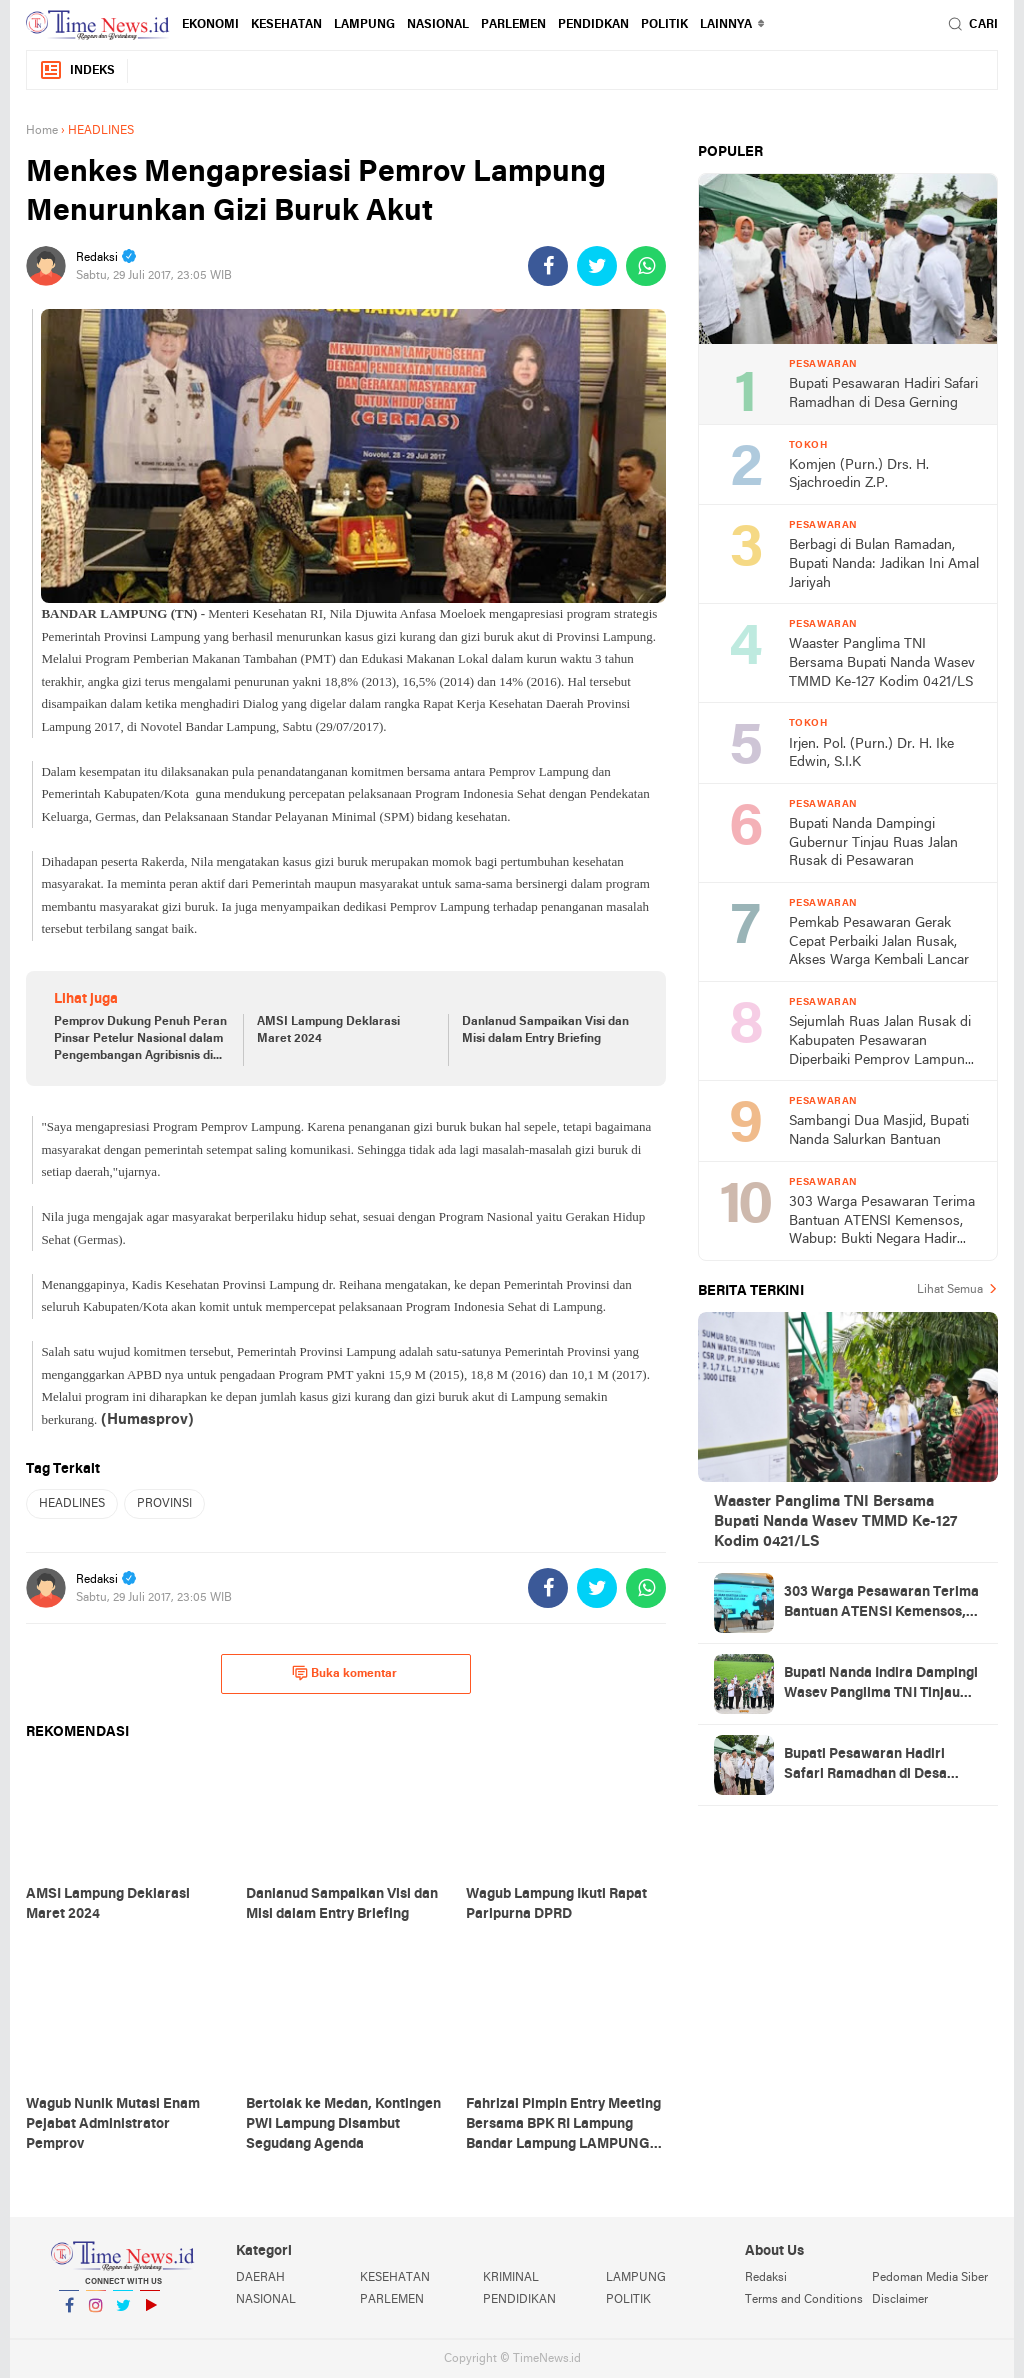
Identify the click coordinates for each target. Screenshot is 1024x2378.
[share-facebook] (548, 266)
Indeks (77, 70)
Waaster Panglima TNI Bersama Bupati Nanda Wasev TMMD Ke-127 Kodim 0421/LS (882, 663)
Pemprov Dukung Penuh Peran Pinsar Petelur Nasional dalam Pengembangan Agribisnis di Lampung (140, 1040)
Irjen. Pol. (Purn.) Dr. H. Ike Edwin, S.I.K (871, 754)
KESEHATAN (286, 25)
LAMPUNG (364, 25)
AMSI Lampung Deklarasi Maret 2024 (328, 1030)
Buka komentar (344, 1673)
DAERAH (260, 2278)
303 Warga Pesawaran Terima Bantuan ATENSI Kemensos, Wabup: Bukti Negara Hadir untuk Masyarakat (882, 1222)
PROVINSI (164, 1504)
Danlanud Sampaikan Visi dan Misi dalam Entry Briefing (545, 1030)
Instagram (96, 2313)
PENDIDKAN (593, 25)
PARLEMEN (513, 25)
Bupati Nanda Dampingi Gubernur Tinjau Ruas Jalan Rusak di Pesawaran (873, 843)
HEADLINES (72, 1504)
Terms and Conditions (804, 2300)
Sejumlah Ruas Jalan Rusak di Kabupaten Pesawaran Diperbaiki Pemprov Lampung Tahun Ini (881, 1042)
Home (42, 131)
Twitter (123, 2313)
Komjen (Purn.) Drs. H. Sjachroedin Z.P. (859, 475)
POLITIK (664, 25)
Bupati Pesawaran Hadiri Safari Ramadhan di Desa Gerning (883, 394)
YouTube (150, 2313)
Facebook (69, 2313)
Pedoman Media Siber (930, 2278)
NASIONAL (438, 25)
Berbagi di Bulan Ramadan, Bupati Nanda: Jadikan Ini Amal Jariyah (884, 564)
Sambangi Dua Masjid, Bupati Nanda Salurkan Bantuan (879, 1131)
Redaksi (766, 2278)
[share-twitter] (597, 266)
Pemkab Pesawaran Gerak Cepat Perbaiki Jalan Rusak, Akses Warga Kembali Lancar (879, 942)
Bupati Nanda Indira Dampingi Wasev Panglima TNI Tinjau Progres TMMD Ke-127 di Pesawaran (881, 1685)
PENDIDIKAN (519, 2300)
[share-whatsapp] (646, 266)
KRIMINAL (511, 2278)
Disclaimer (900, 2300)
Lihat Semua (950, 1290)
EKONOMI (210, 25)
